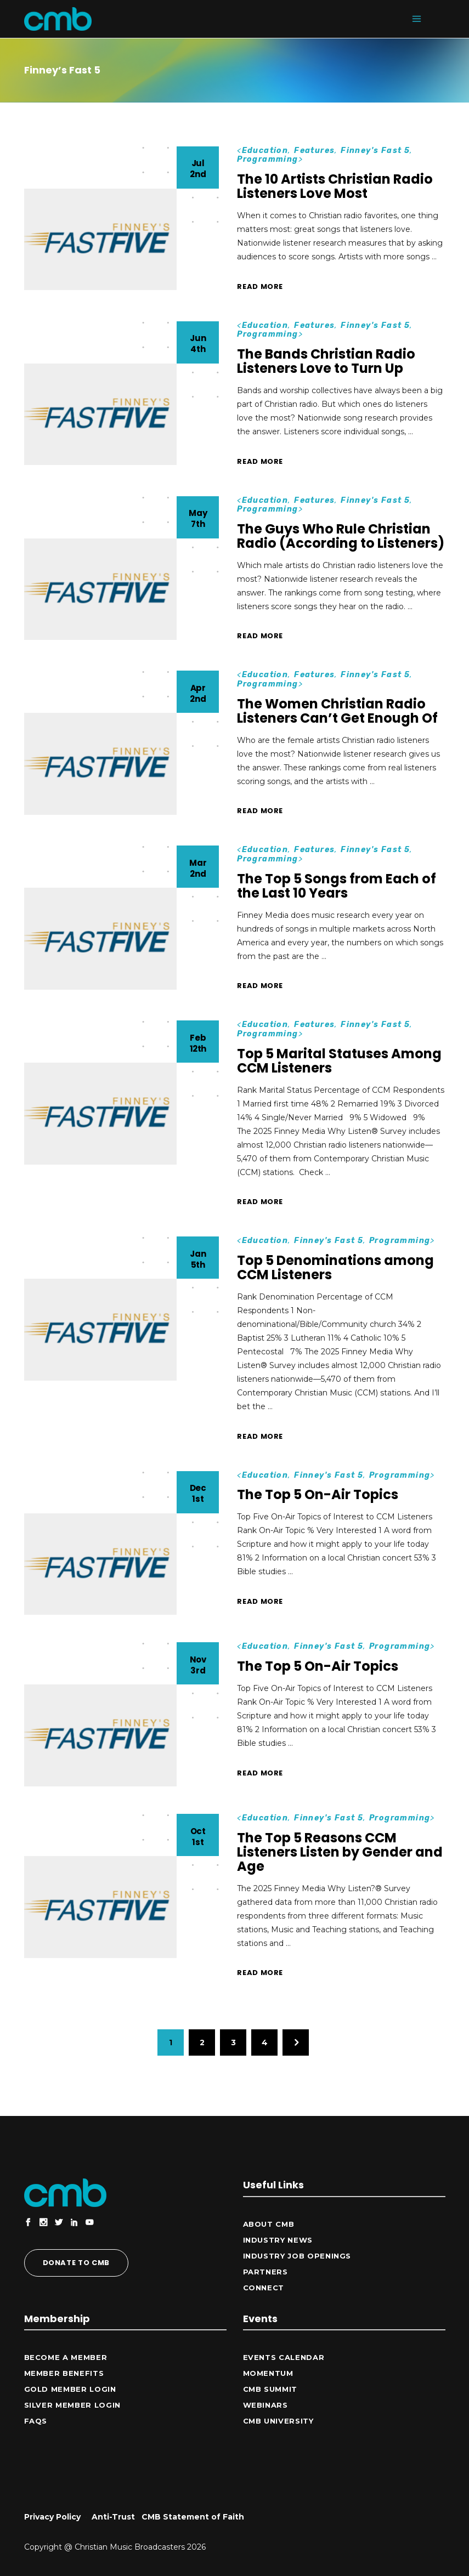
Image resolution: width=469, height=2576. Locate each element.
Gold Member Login (70, 2389)
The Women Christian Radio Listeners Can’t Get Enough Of (337, 711)
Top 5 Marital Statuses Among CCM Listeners (339, 1061)
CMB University (278, 2420)
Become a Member (66, 2357)
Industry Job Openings (297, 2255)
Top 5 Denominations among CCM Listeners (335, 1267)
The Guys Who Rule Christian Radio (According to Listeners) (340, 536)
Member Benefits (64, 2373)
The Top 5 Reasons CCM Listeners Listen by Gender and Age (340, 1852)
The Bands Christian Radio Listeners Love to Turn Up (326, 361)
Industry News (278, 2239)
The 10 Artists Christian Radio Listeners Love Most (335, 186)
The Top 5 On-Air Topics (317, 1494)
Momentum (268, 2373)
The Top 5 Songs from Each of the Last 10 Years (336, 886)
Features (314, 150)
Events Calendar (284, 2357)
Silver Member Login (72, 2405)
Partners (265, 2271)
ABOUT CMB (269, 2224)
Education (265, 150)
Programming (267, 159)
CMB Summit (270, 2389)
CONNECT (264, 2287)
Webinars (265, 2405)
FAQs (36, 2420)
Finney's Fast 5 (375, 150)
